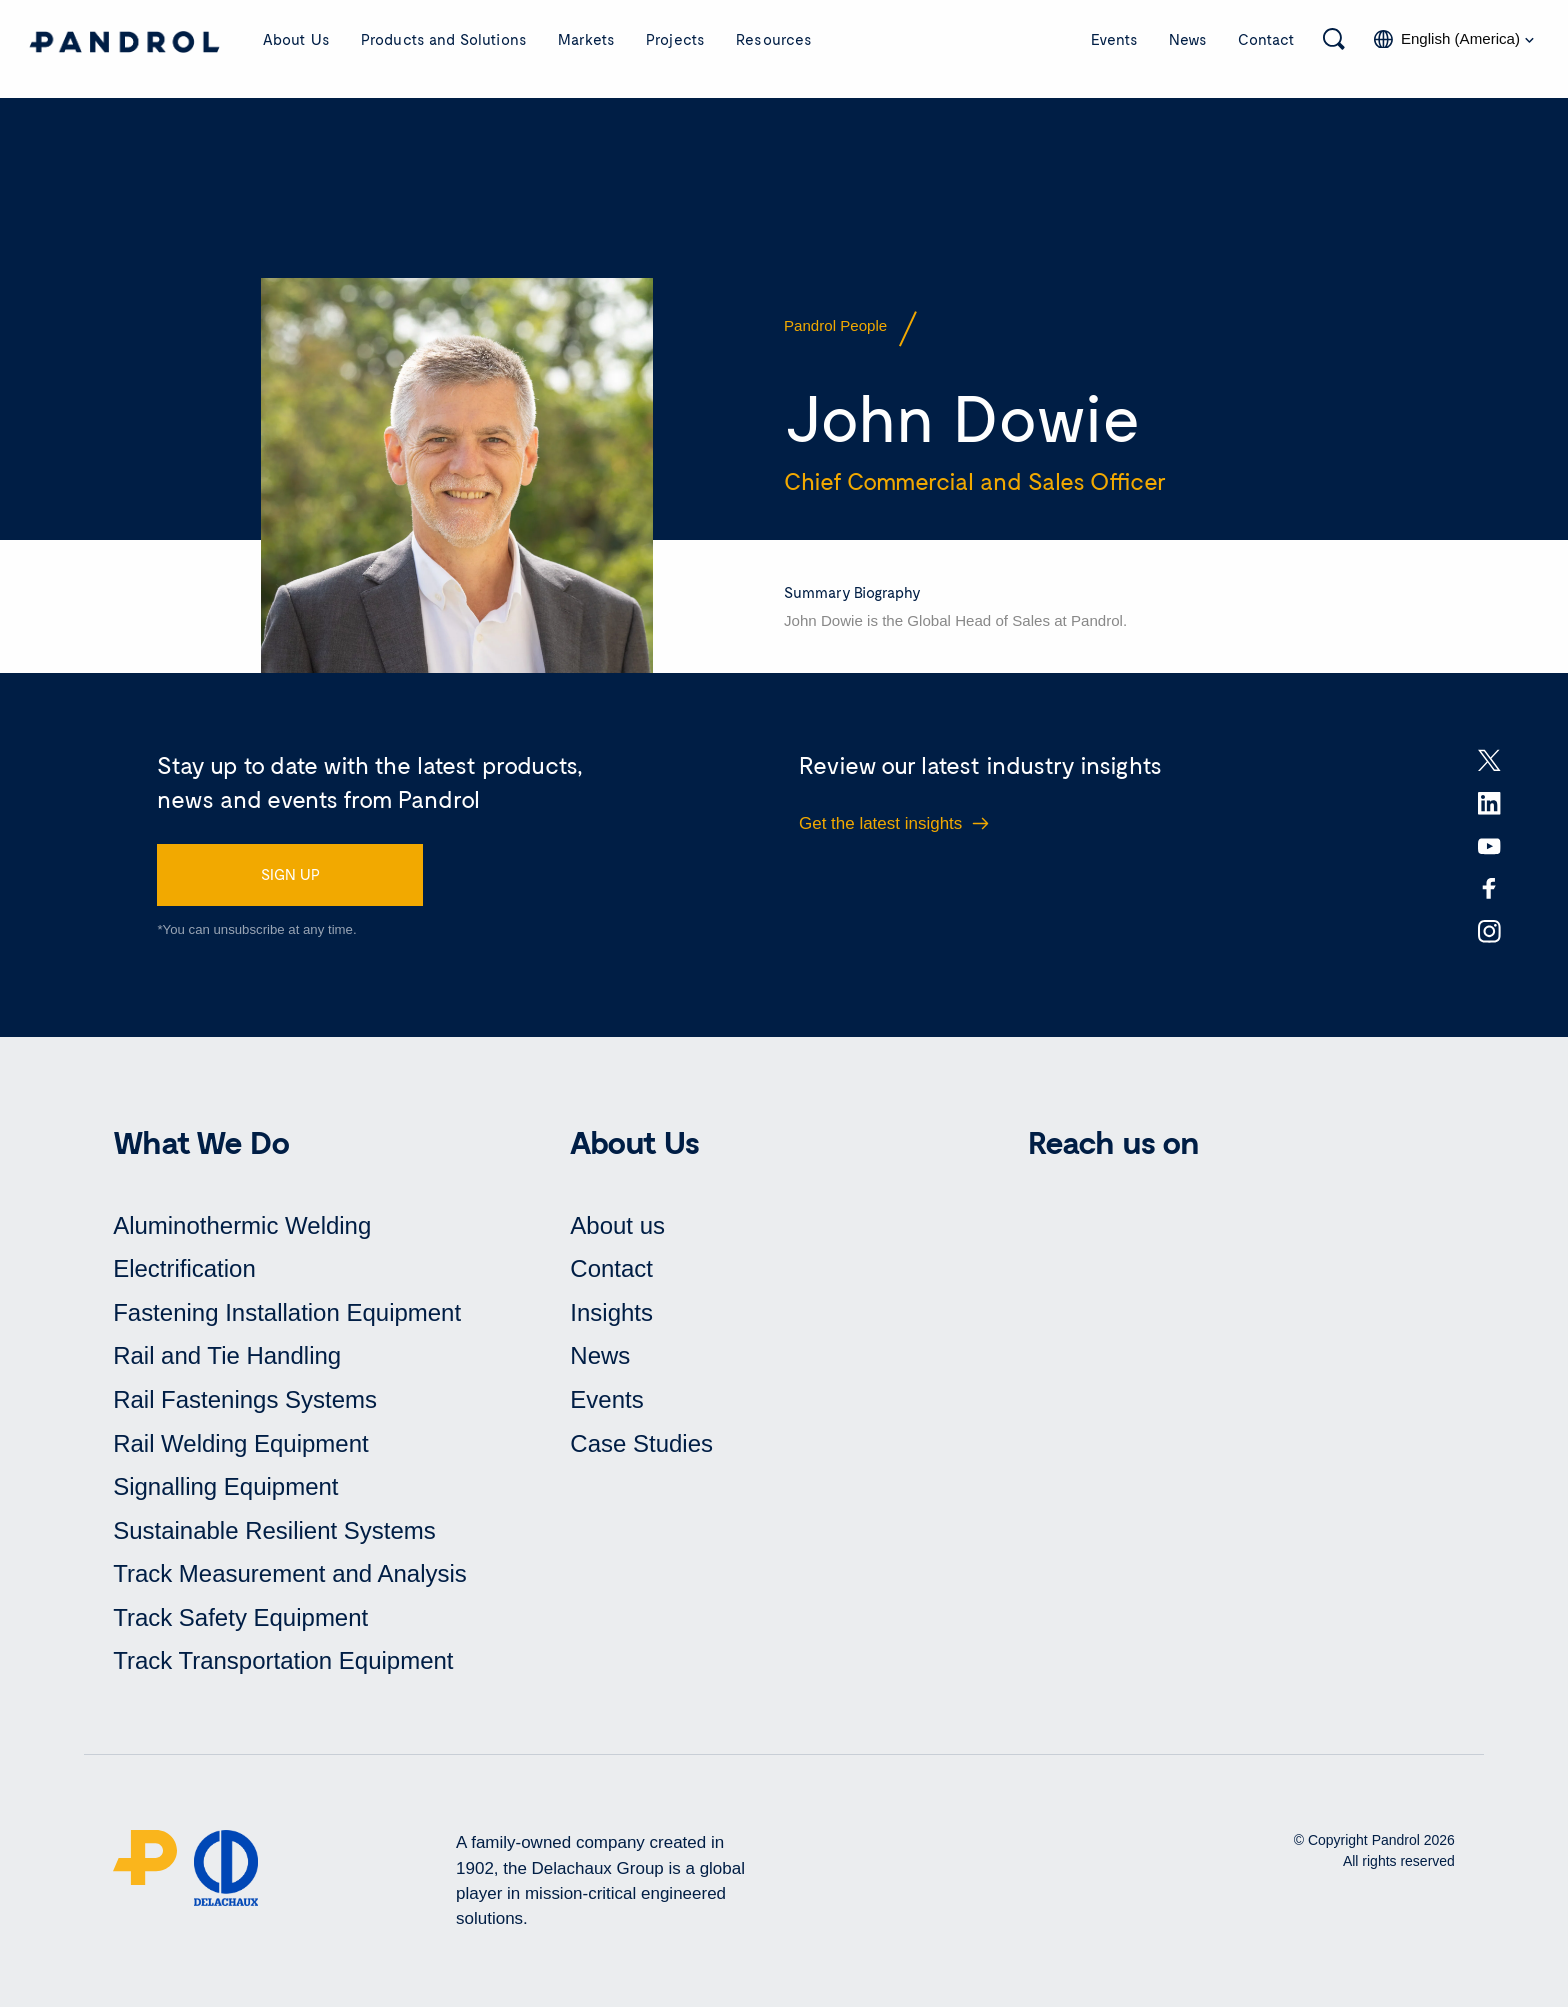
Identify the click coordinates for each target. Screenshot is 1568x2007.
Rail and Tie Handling (227, 1355)
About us (617, 1225)
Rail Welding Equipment (241, 1443)
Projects (675, 39)
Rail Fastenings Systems (245, 1399)
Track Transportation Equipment (283, 1660)
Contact (1266, 39)
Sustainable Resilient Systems (274, 1530)
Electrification (184, 1268)
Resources (774, 39)
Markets (586, 39)
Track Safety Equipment (240, 1617)
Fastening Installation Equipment (287, 1312)
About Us (296, 39)
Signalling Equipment (225, 1486)
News (1188, 39)
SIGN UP (290, 874)
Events (1114, 39)
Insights (611, 1312)
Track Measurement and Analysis (290, 1573)
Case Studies (641, 1443)
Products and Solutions (444, 39)
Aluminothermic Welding (242, 1225)
